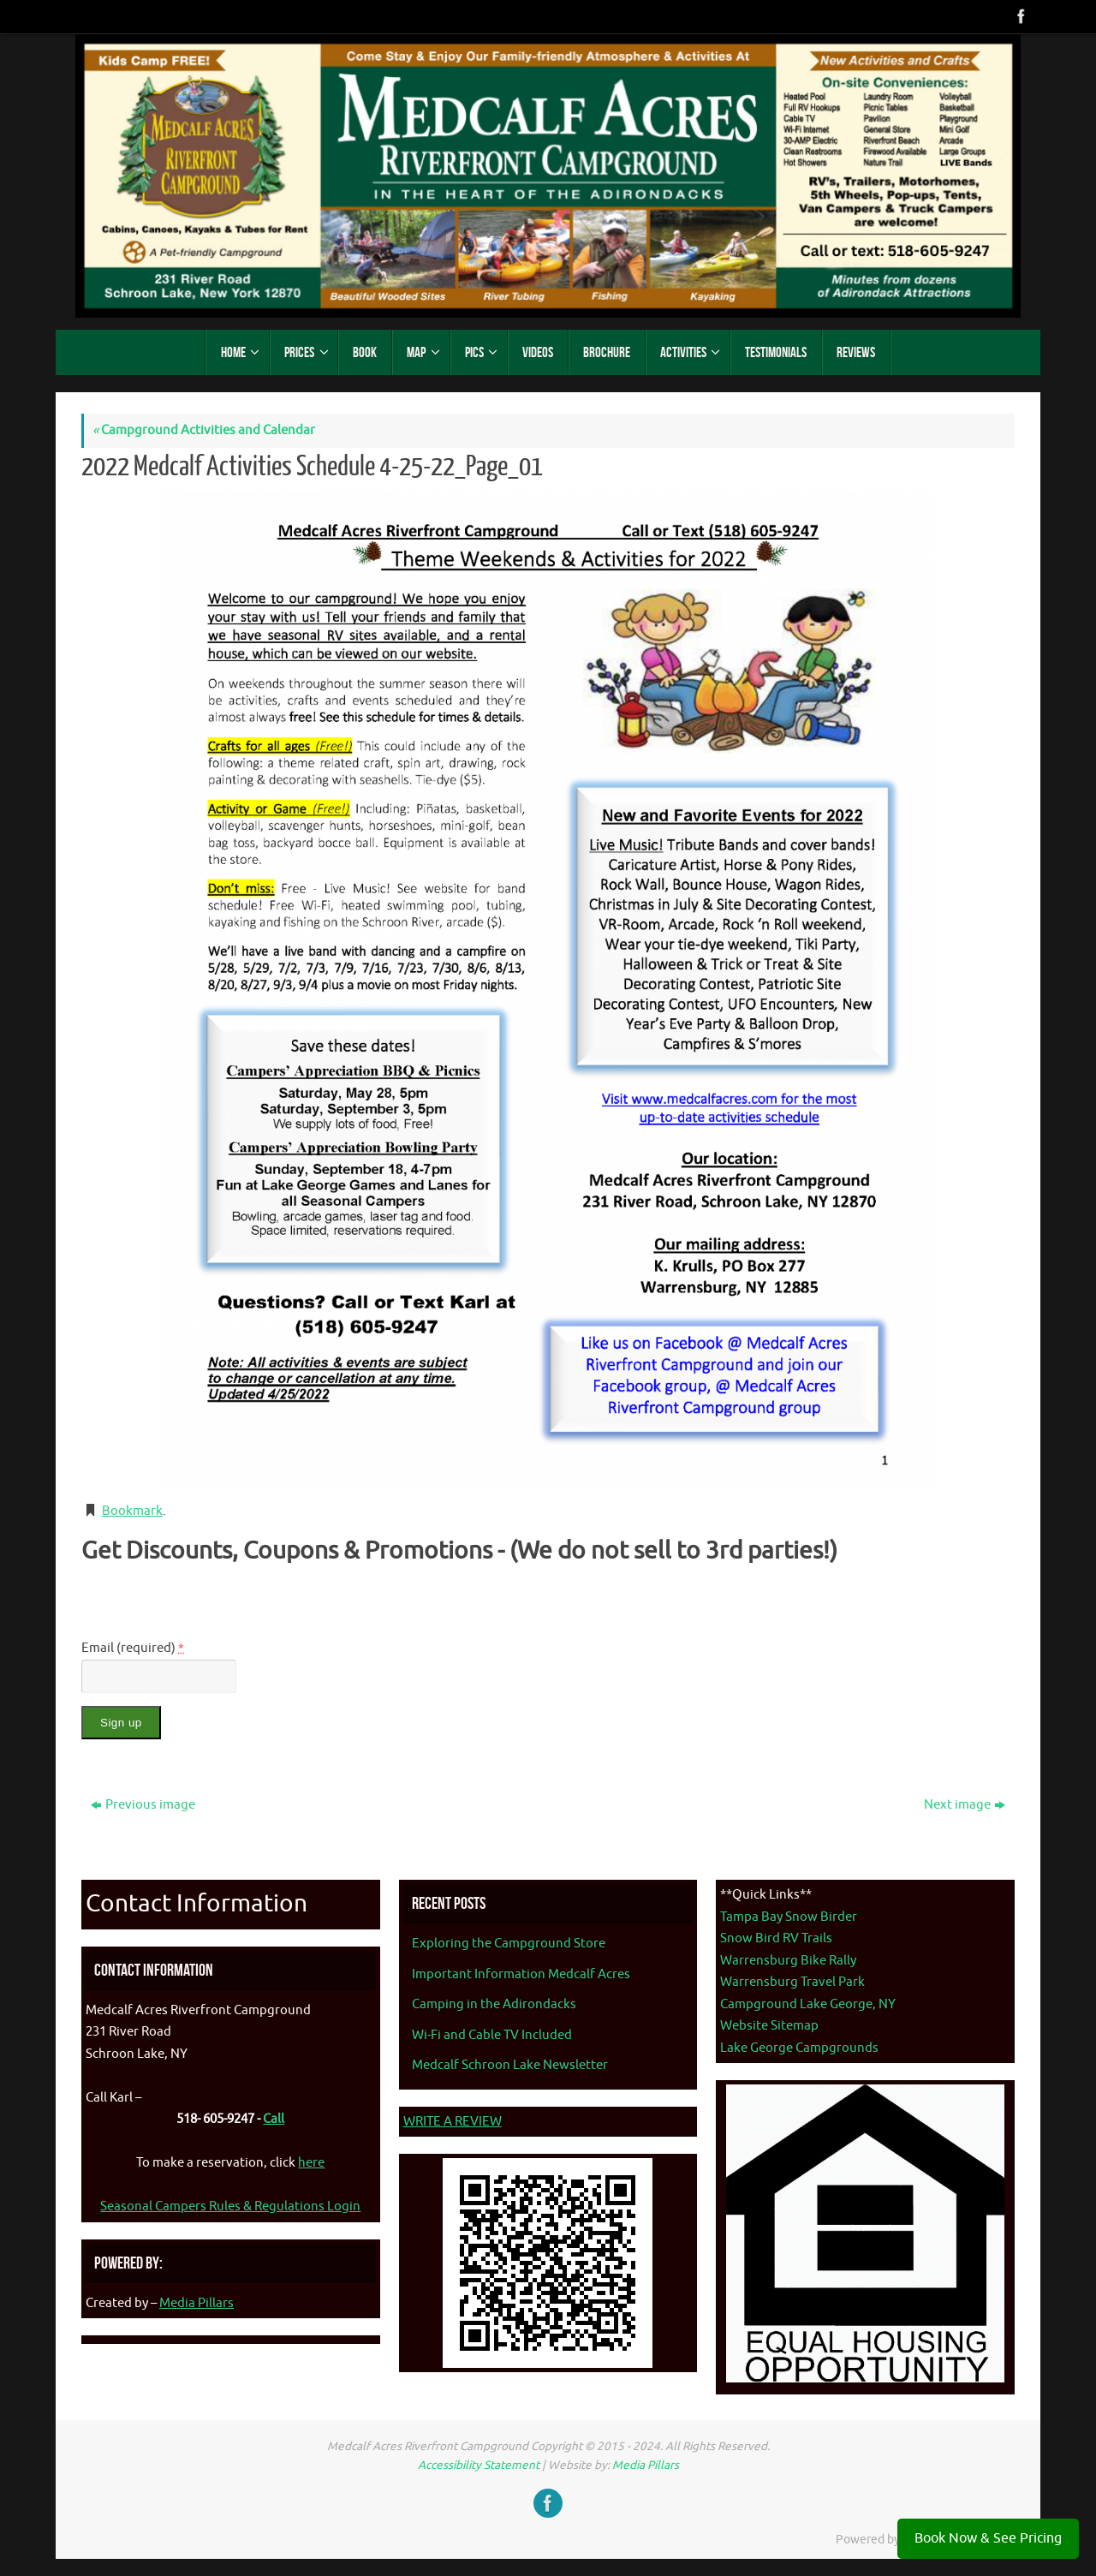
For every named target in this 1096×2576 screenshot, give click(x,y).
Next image (964, 1805)
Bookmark (132, 1511)
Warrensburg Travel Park (792, 1982)
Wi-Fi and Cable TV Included (492, 2035)
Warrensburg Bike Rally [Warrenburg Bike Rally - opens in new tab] (788, 1961)
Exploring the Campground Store (508, 1943)
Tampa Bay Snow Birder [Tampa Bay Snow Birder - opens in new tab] (788, 1917)
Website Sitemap (769, 2026)
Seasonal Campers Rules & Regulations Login (230, 2206)
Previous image (143, 1805)
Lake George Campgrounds (799, 2048)
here (311, 2163)
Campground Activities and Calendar (203, 430)
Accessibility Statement (478, 2465)
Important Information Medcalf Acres (521, 1974)
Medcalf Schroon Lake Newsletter (510, 2065)
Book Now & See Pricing (988, 2538)
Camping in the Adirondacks (494, 2004)
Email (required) (132, 1648)
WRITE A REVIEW (452, 2122)
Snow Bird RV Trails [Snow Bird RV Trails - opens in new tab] (776, 1938)
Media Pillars (196, 2303)
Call (273, 2119)
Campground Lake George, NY (808, 2004)
